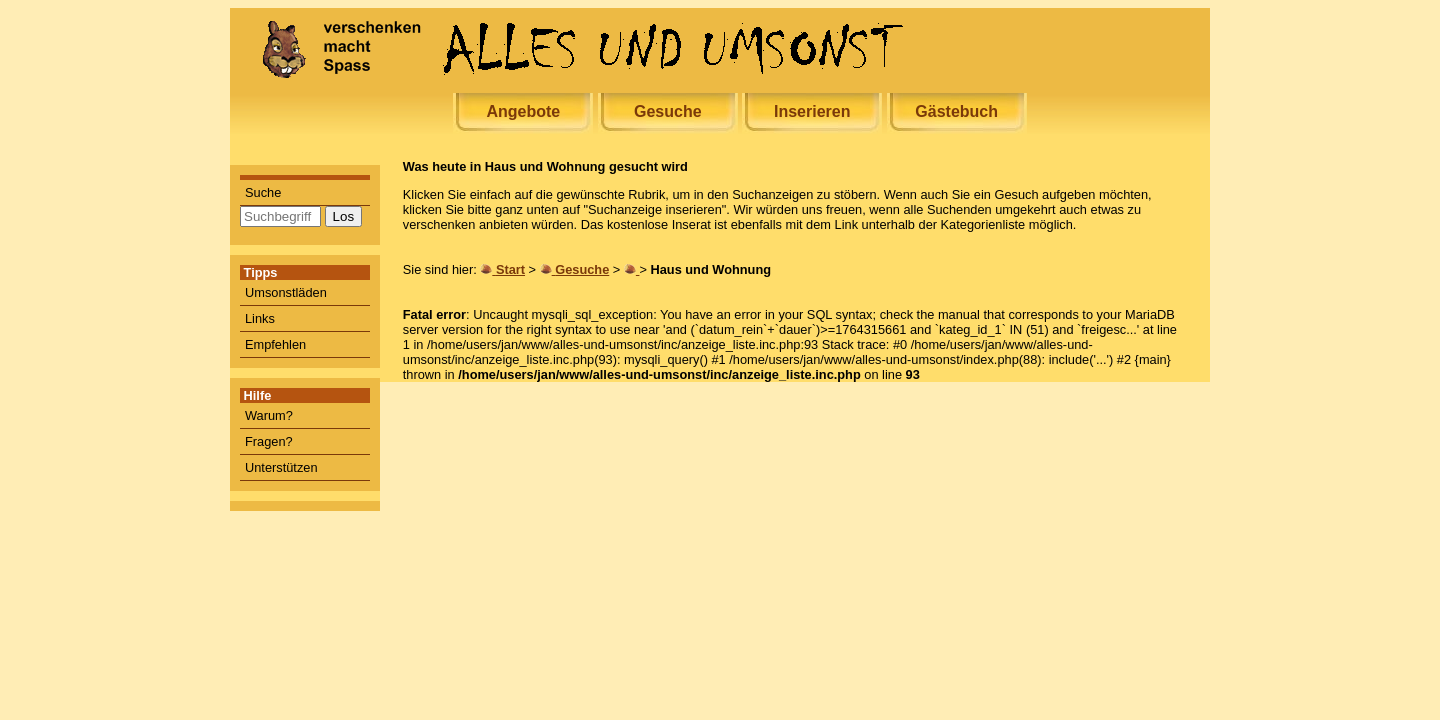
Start (510, 269)
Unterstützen (281, 467)
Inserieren (812, 111)
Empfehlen (275, 344)
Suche (263, 192)
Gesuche (668, 111)
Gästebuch (956, 111)
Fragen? (269, 441)
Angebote (523, 111)
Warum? (269, 415)
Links (260, 318)
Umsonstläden (286, 292)
